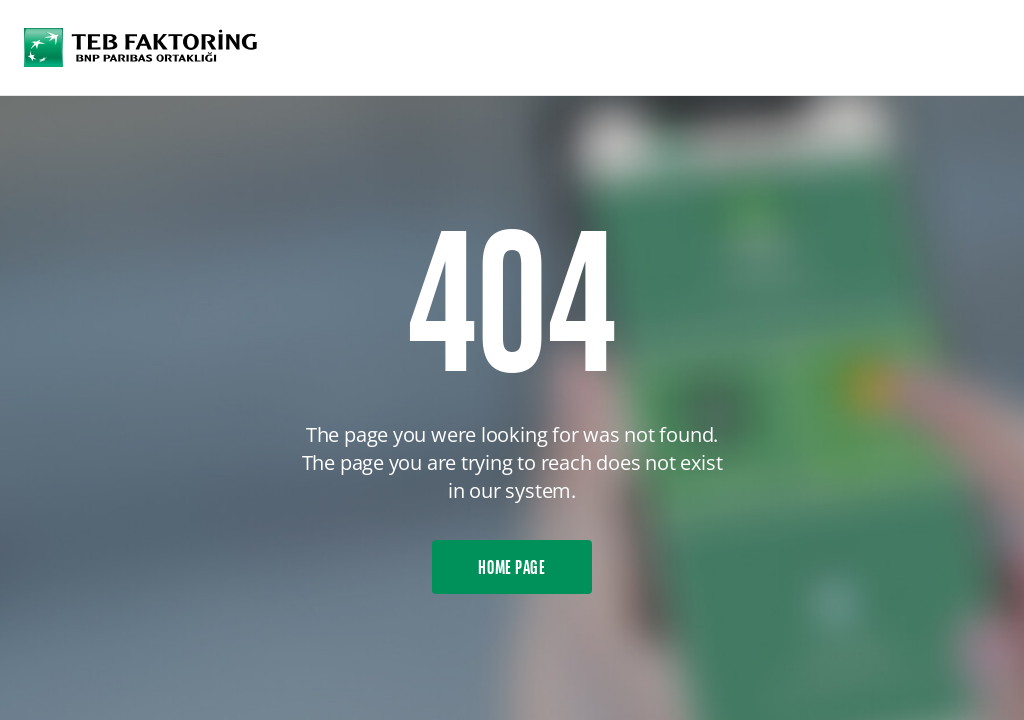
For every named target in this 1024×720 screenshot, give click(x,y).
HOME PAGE (512, 569)
